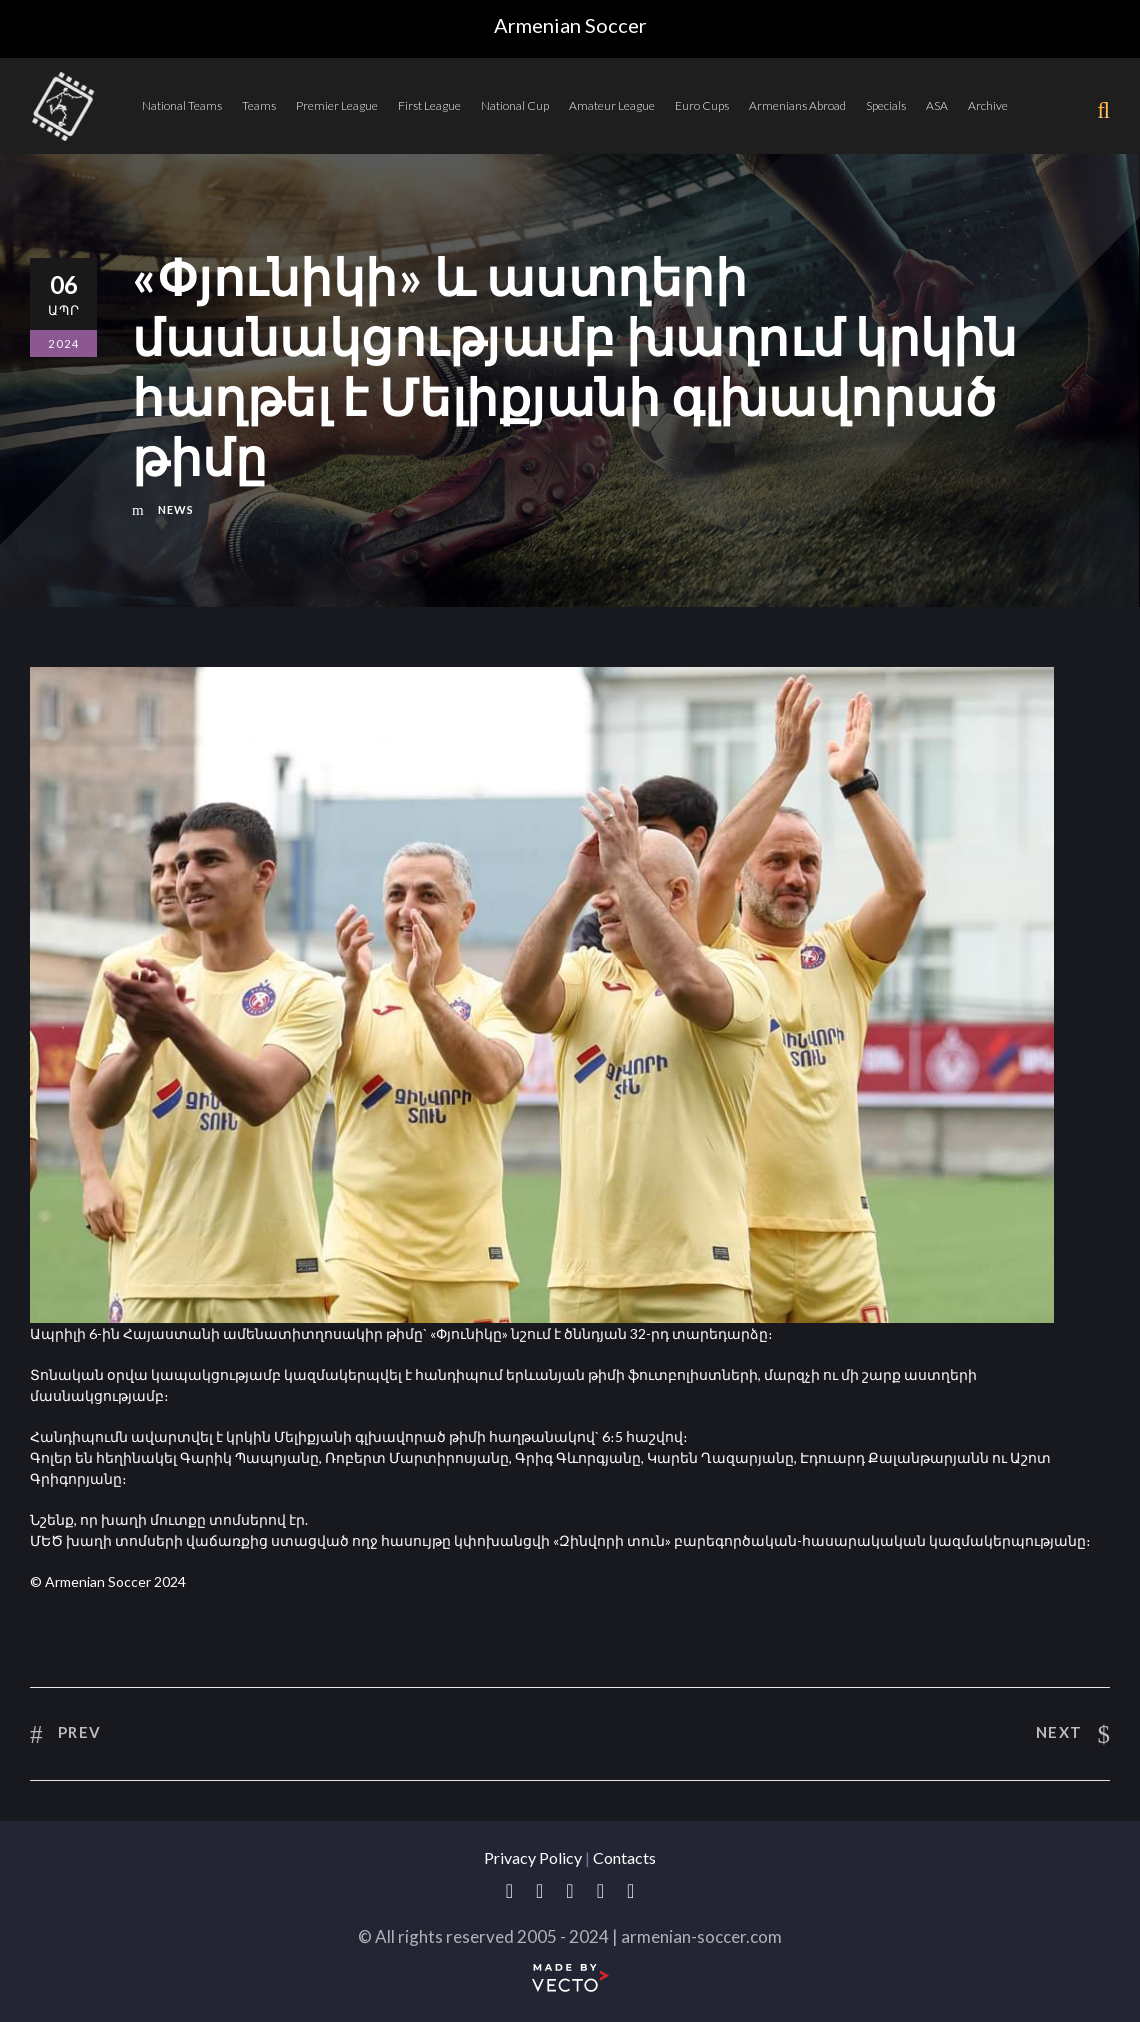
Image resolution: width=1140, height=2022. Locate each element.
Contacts (624, 1857)
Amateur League (612, 105)
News (176, 509)
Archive (988, 105)
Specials (886, 105)
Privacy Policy (533, 1857)
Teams (259, 105)
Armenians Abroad (797, 105)
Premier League (337, 105)
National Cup (515, 105)
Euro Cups (702, 105)
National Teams (182, 105)
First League (429, 105)
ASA (937, 105)
